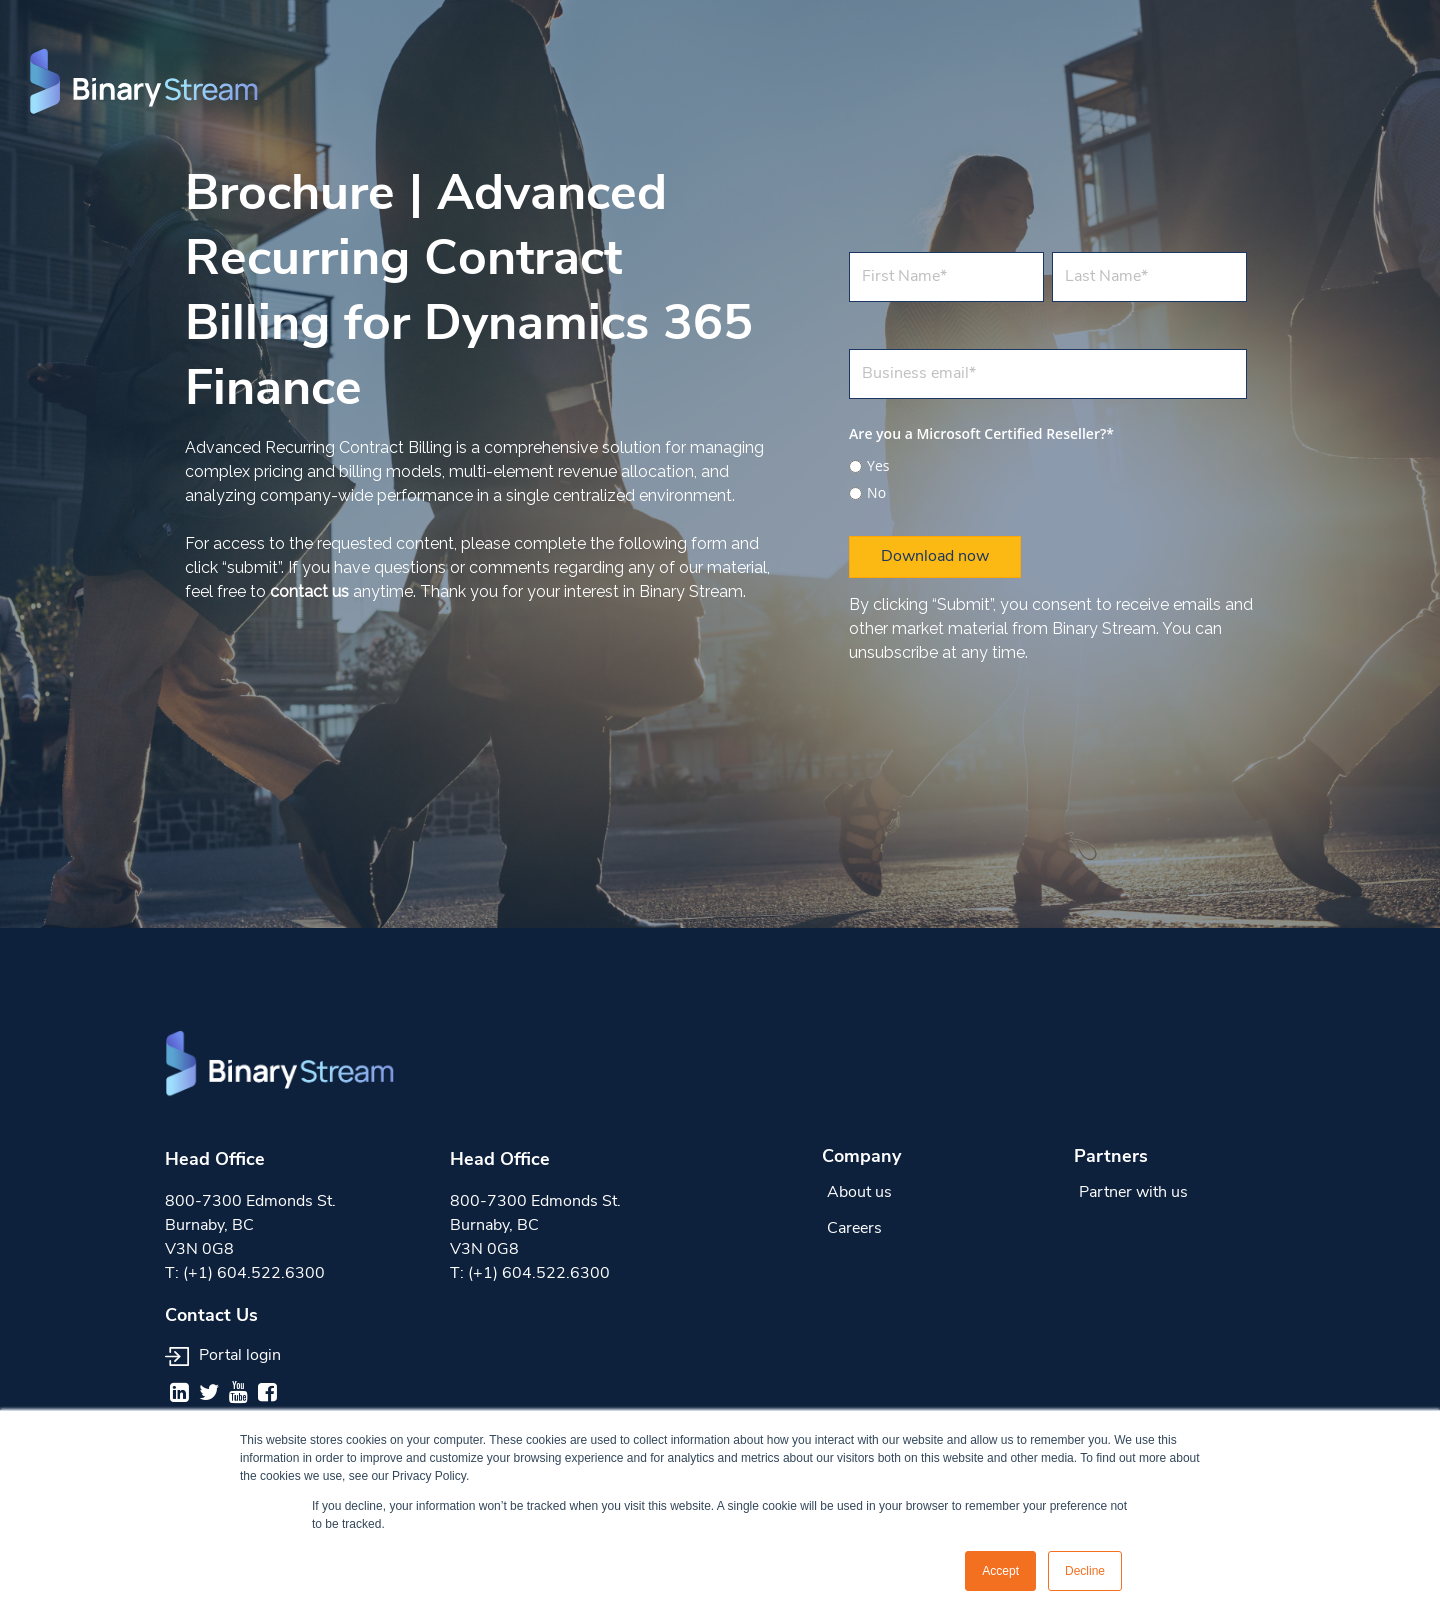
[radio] (1048, 466)
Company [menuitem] (861, 1157)
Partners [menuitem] (1111, 1157)
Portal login (223, 1356)
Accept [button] (1000, 1571)
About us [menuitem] (859, 1193)
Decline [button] (1085, 1571)
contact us (309, 591)
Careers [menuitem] (854, 1229)
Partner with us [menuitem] (1133, 1193)
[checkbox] (1048, 476)
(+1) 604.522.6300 (254, 1274)
